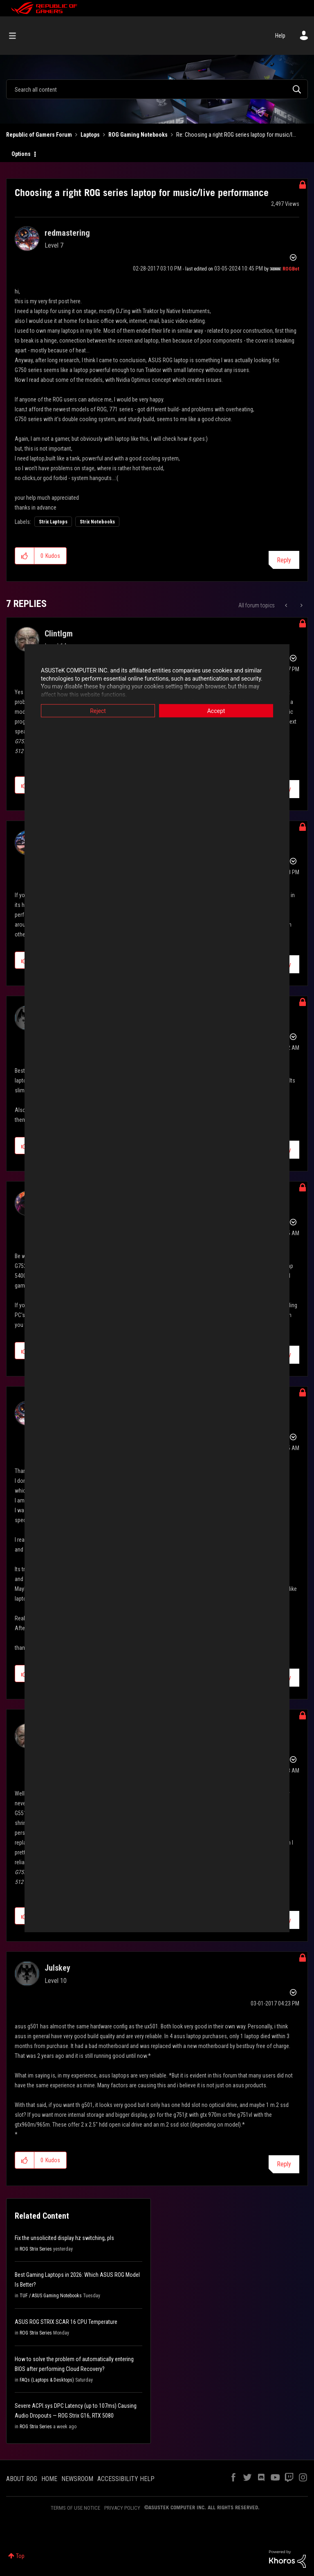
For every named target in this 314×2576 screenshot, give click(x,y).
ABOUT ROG (21, 2479)
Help (280, 35)
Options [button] (21, 154)
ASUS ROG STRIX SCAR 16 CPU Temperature (66, 2322)
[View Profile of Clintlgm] (59, 633)
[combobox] (157, 89)
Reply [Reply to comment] (284, 2164)
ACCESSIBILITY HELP (126, 2479)
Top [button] (20, 2556)
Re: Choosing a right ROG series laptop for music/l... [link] (236, 134)
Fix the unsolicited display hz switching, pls (64, 2238)
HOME (49, 2479)
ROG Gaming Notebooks (138, 134)
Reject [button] (98, 711)
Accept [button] (216, 711)
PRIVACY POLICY (122, 2508)
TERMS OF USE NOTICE (75, 2508)
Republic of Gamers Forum (39, 134)
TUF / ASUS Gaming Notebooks (51, 2296)
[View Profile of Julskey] (57, 1968)
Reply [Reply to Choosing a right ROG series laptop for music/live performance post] (284, 560)
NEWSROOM (77, 2479)
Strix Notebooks (97, 522)
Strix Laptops (53, 522)
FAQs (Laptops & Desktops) (47, 2380)
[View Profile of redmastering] (67, 233)
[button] (24, 556)
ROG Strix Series (36, 2249)
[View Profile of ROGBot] (291, 269)
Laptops (90, 134)
